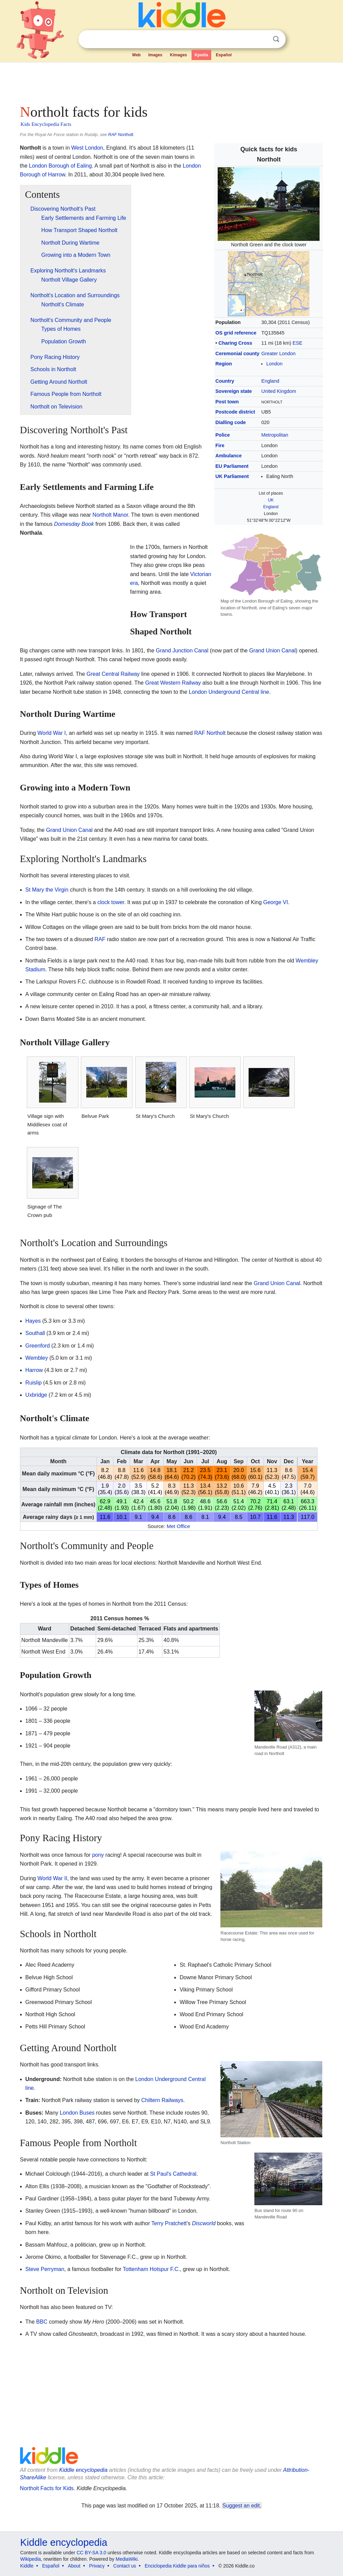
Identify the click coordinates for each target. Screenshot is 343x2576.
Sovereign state (233, 391)
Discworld (203, 2223)
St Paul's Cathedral (173, 2174)
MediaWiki (127, 2559)
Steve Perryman (45, 2269)
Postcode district (235, 412)
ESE (298, 343)
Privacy (97, 2566)
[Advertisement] (171, 81)
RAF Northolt (120, 134)
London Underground (214, 692)
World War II (52, 1878)
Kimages (178, 55)
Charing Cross (235, 343)
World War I (51, 733)
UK (271, 500)
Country (224, 381)
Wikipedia (30, 2559)
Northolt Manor (110, 515)
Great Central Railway (113, 674)
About (74, 2566)
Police (222, 435)
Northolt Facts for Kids (47, 2488)
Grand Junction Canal (182, 650)
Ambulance (228, 455)
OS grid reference (235, 333)
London (274, 363)
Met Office (178, 1526)
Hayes (33, 1321)
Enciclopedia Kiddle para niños (177, 2566)
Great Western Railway (173, 683)
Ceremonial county (237, 353)
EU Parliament (232, 466)
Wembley (36, 1358)
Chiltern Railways (162, 2100)
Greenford (37, 1346)
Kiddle (27, 2566)
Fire (219, 445)
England (270, 381)
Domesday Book (74, 524)
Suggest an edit (241, 2505)
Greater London (278, 353)
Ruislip (33, 1383)
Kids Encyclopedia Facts (46, 124)
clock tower (110, 902)
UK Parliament (232, 476)
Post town (227, 401)
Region (223, 363)
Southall (35, 1333)
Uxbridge (36, 1395)
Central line (255, 692)
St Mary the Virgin (47, 890)
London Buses (77, 2113)
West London (87, 148)
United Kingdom (278, 391)
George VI (275, 902)
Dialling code (230, 422)
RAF (99, 939)
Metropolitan (274, 435)
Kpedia (201, 55)
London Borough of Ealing (60, 166)
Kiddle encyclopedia (83, 2470)
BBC (42, 2322)
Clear (262, 39)
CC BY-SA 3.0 (91, 2552)
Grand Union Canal (272, 650)
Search (276, 39)
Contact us (124, 2566)
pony (98, 1855)
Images (155, 55)
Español (224, 55)
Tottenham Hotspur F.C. (151, 2269)
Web (136, 55)
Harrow (34, 1370)
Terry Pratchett (169, 2223)
